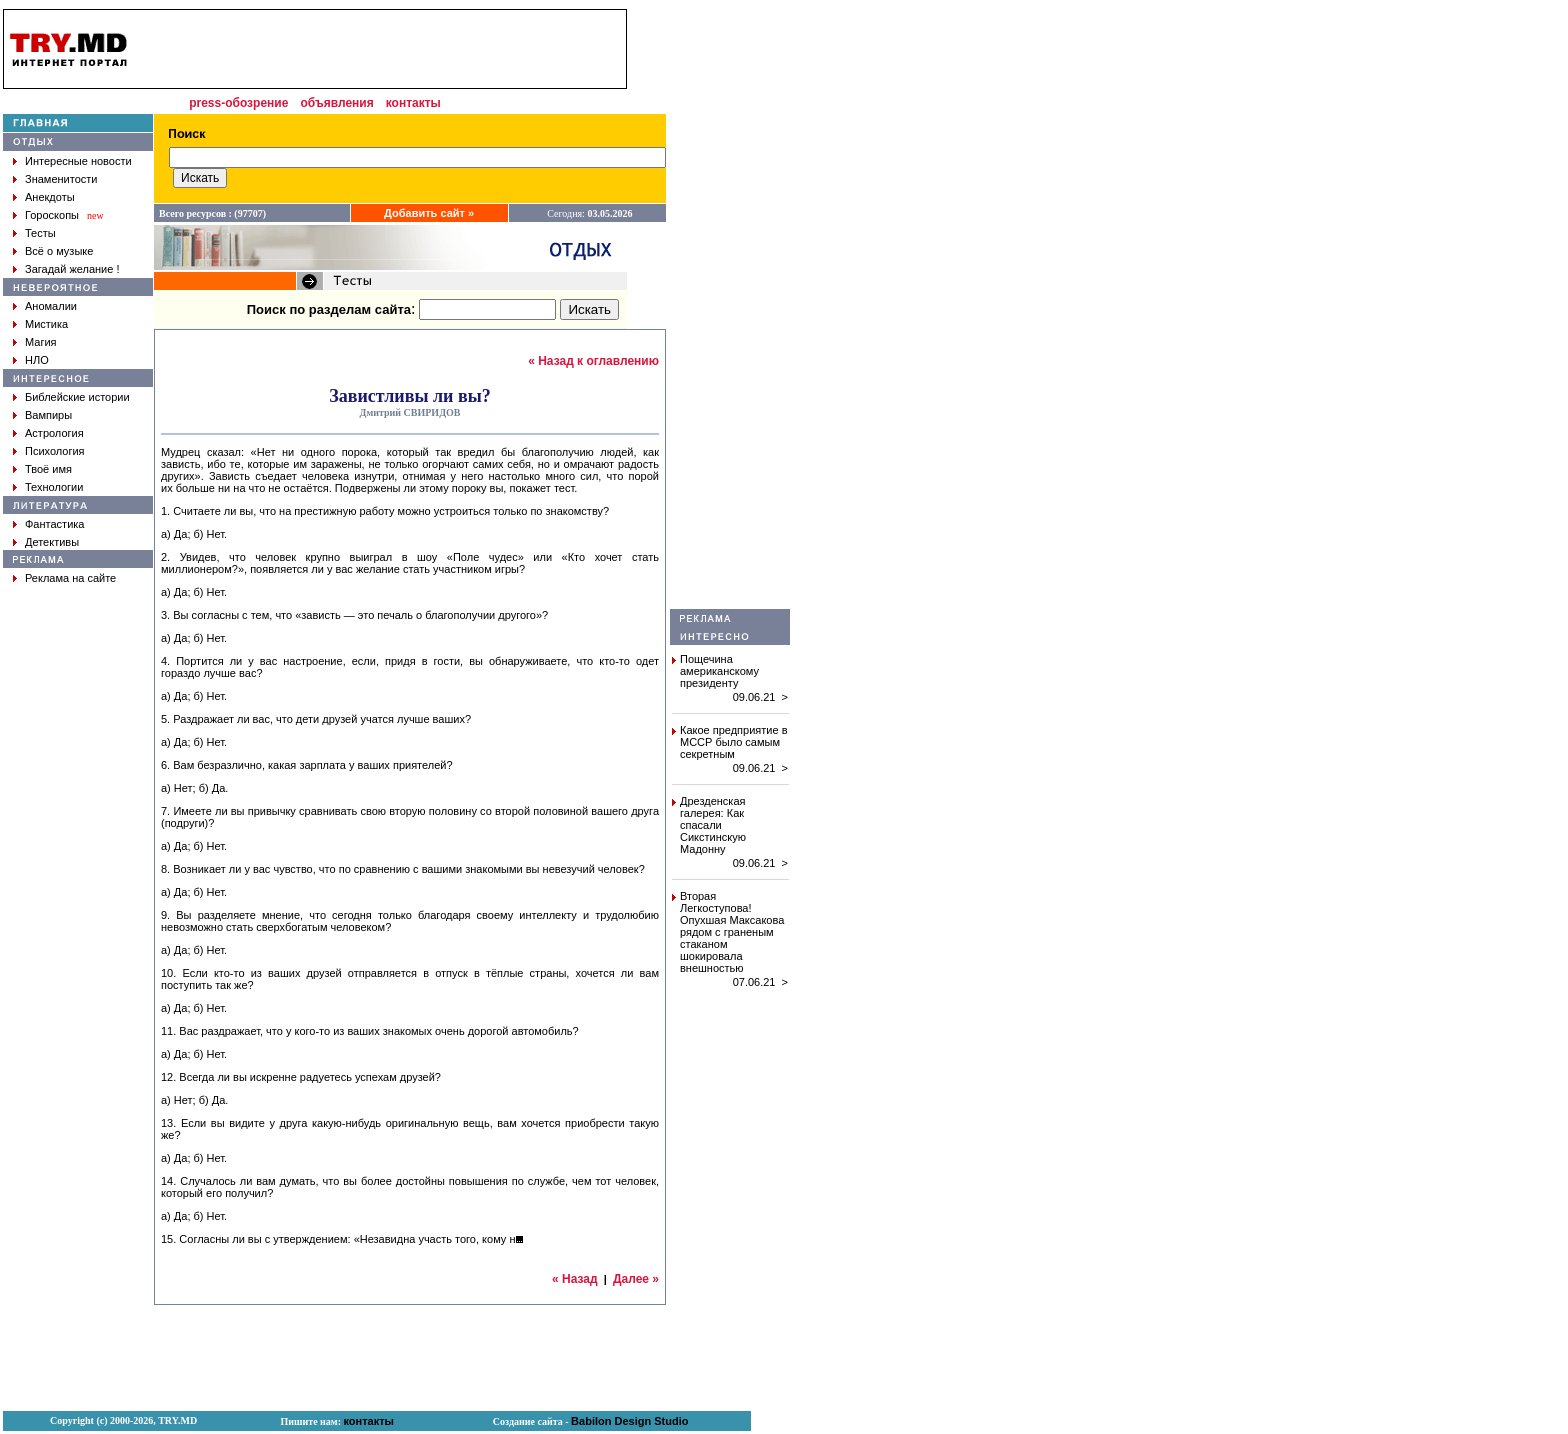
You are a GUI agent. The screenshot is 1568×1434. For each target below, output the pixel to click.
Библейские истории (77, 397)
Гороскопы (52, 215)
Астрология (54, 433)
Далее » (636, 1279)
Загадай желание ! (72, 269)
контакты (413, 103)
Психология (55, 451)
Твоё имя (48, 469)
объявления (336, 103)
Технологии (54, 487)
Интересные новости (78, 161)
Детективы (52, 542)
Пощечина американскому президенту (719, 671)
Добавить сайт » (429, 213)
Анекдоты (50, 197)
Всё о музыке (59, 251)
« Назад (575, 1279)
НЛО (37, 360)
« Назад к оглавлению (593, 361)
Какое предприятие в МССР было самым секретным (734, 742)
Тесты (40, 233)
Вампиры (48, 415)
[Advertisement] (730, 309)
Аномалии (51, 306)
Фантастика (54, 524)
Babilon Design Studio (629, 1421)
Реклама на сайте (70, 578)
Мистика (46, 324)
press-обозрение (238, 103)
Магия (41, 342)
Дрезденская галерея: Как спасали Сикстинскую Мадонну (713, 825)
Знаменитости (61, 179)
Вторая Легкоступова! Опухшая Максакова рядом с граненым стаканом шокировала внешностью (732, 932)
